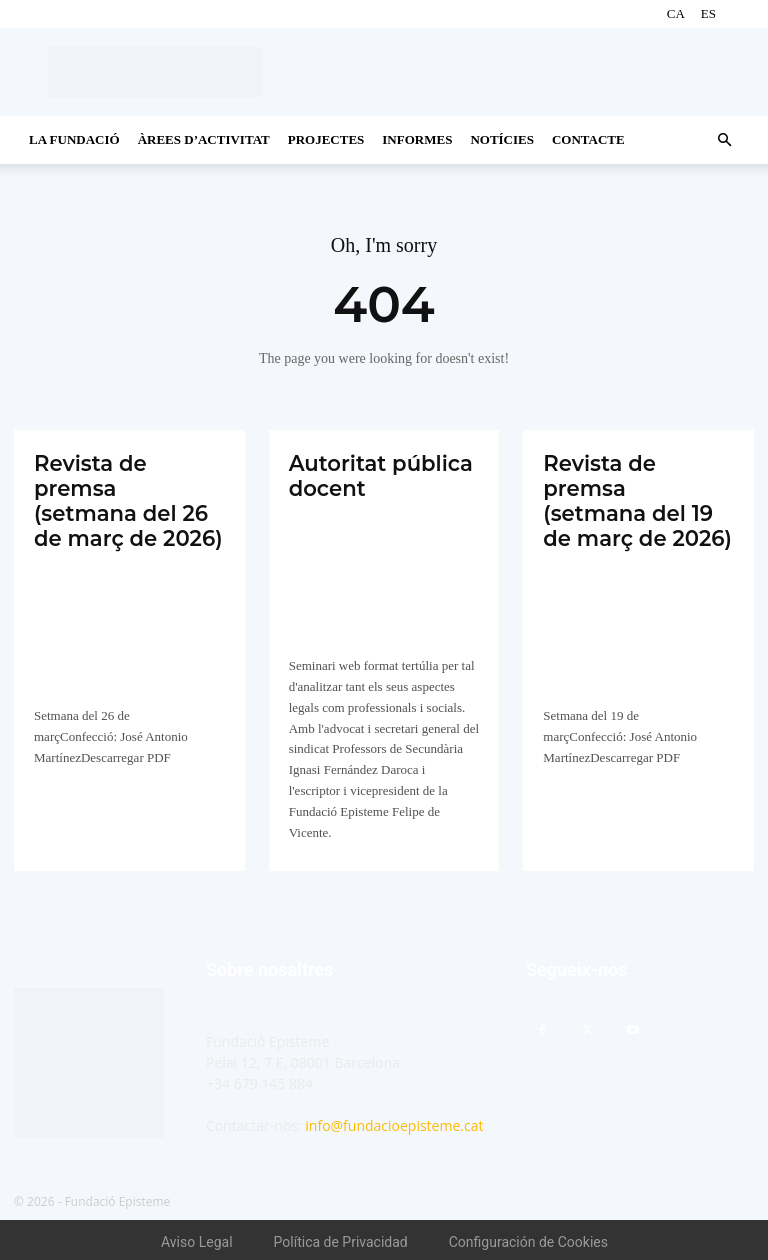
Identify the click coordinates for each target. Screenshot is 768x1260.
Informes (417, 139)
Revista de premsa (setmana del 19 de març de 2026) (638, 485)
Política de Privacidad (341, 1238)
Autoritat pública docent (376, 473)
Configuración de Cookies (528, 1238)
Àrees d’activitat (204, 139)
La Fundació (74, 139)
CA (676, 13)
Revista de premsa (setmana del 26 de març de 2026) (129, 485)
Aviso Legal (197, 1238)
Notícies (502, 139)
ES (708, 13)
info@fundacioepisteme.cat (394, 1121)
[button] (724, 140)
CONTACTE (588, 139)
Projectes (326, 139)
